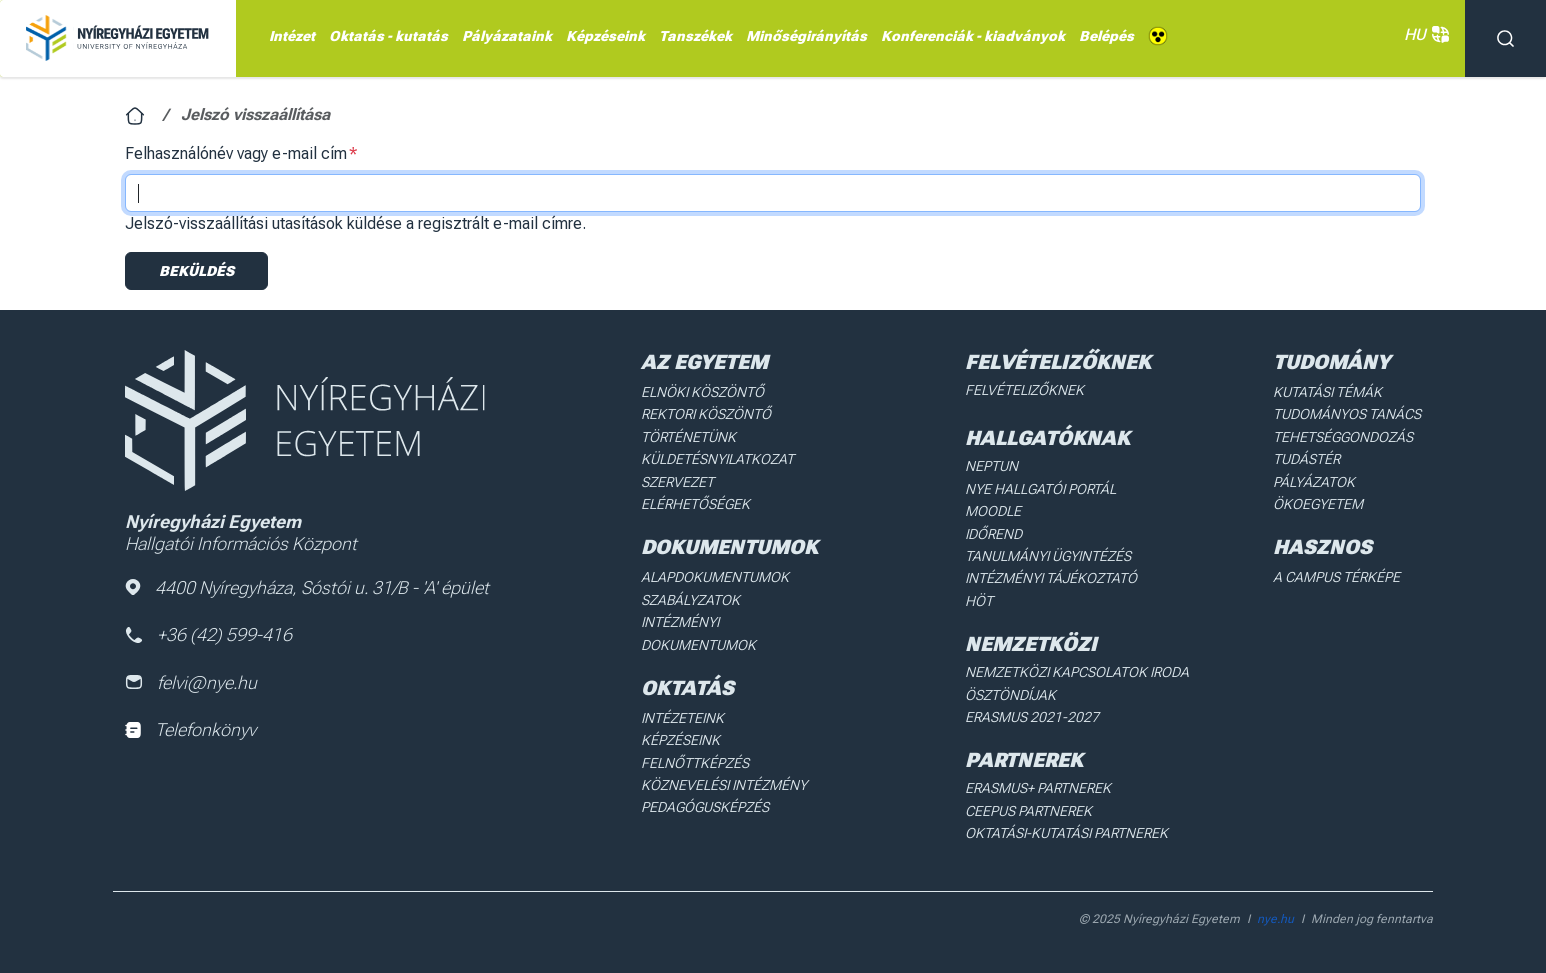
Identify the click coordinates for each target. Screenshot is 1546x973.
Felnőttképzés (695, 763)
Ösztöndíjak (1010, 695)
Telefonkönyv (190, 729)
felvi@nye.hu (191, 682)
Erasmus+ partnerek (1038, 788)
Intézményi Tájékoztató (1051, 578)
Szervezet (677, 482)
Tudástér (1306, 459)
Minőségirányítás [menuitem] (806, 36)
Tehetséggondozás (1343, 437)
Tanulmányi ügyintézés (1048, 556)
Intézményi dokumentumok (698, 633)
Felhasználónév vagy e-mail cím (236, 153)
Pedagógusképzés (705, 807)
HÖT (979, 601)
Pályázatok (1314, 482)
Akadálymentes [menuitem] (1158, 36)
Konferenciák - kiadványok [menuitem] (973, 36)
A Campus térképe (1336, 577)
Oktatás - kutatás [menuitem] (388, 36)
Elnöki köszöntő (702, 392)
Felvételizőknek (1024, 390)
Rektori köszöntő (706, 414)
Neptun (991, 466)
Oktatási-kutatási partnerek (1066, 833)
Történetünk (688, 437)
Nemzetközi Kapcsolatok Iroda (1077, 672)
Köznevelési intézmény (724, 785)
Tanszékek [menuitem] (695, 36)
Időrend (993, 534)
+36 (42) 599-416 (208, 634)
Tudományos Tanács (1347, 414)
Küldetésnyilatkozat (717, 459)
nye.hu (1275, 919)
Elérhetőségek (695, 504)
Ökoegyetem (1318, 504)
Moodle (993, 511)
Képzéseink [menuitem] (605, 36)
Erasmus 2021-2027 (1032, 717)
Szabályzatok (690, 600)
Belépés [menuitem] (1106, 36)
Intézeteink (682, 718)
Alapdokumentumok (715, 577)
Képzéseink (680, 740)
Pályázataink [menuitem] (507, 36)
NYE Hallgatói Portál (1040, 489)
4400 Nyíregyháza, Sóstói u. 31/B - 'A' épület (307, 587)
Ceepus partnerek (1028, 811)
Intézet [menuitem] (292, 36)
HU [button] (1424, 34)
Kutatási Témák (1327, 392)
